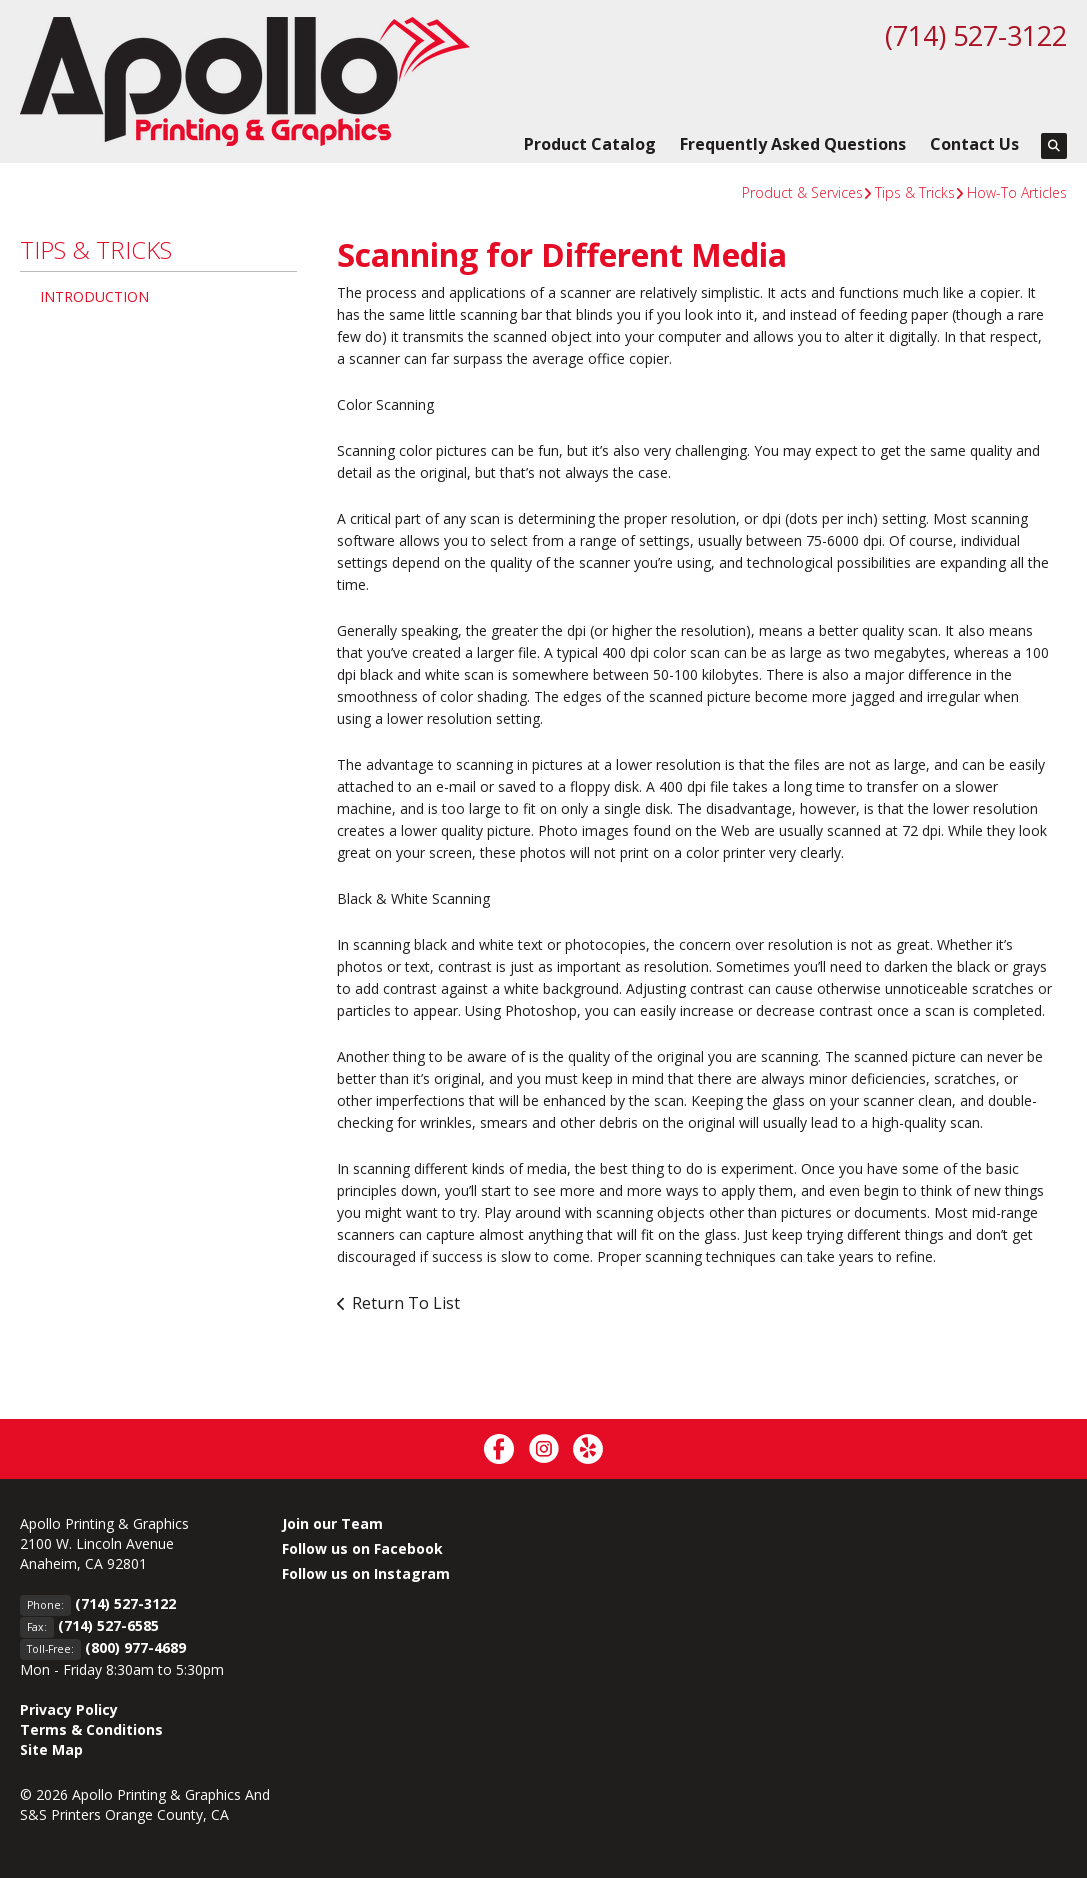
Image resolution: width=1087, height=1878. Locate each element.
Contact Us (974, 144)
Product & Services (802, 192)
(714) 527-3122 (971, 35)
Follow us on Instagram (366, 1573)
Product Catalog (590, 144)
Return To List (406, 1303)
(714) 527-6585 (108, 1625)
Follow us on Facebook (362, 1548)
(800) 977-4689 (135, 1647)
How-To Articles (1017, 192)
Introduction (94, 296)
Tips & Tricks (915, 192)
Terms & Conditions (91, 1729)
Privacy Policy (69, 1709)
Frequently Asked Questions (793, 144)
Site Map (51, 1749)
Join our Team (332, 1523)
